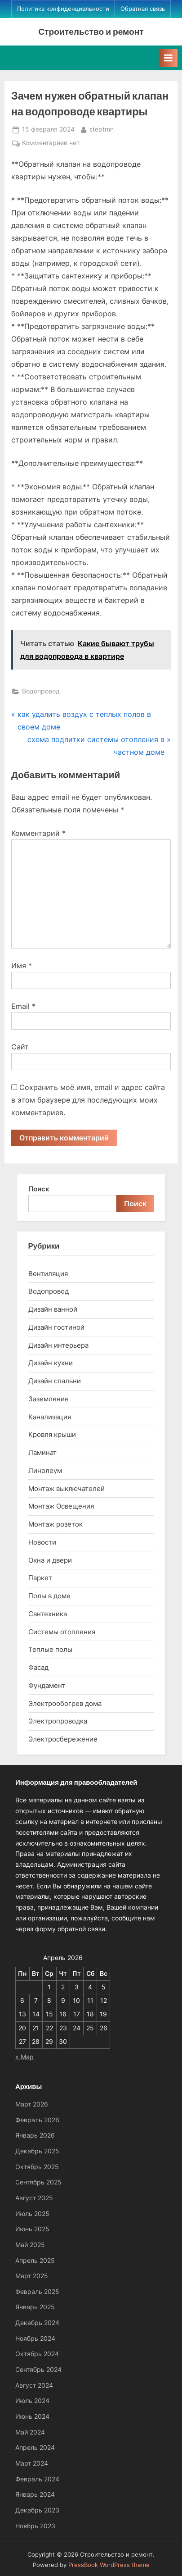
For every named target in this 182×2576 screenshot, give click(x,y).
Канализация (49, 1417)
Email (23, 1006)
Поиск (38, 1189)
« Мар (24, 2057)
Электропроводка (57, 1721)
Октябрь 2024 (37, 2353)
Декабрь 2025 (37, 2151)
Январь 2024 (35, 2494)
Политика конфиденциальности (63, 8)
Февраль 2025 (37, 2291)
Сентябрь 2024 (38, 2369)
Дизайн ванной (52, 1309)
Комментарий (38, 833)
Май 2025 (30, 2244)
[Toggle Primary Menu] (168, 58)
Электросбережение (63, 1739)
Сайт (20, 1046)
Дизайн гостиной (56, 1327)
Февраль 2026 (37, 2120)
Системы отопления (61, 1632)
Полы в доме (49, 1595)
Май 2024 (30, 2432)
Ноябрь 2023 (35, 2526)
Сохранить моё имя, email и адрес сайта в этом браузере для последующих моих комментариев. (88, 1100)
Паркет (40, 1577)
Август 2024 (34, 2385)
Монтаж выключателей (66, 1488)
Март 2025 (31, 2276)
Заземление (48, 1399)
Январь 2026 (35, 2135)
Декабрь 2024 (37, 2322)
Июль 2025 (32, 2213)
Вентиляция (48, 1273)
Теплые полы (50, 1649)
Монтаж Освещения (61, 1506)
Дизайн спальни (54, 1381)
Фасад (38, 1667)
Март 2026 (31, 2104)
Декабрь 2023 (37, 2510)
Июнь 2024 (32, 2416)
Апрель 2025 (35, 2260)
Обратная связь (142, 8)
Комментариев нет (51, 143)
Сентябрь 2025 (38, 2182)
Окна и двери (50, 1560)
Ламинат (42, 1452)
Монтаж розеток (55, 1524)
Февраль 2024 (37, 2479)
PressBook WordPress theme (109, 2565)
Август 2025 (34, 2198)
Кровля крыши (52, 1434)
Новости (42, 1542)
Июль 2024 (32, 2400)
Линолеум (45, 1470)
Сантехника (47, 1613)
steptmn (101, 128)
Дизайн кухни (50, 1363)
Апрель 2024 (35, 2447)
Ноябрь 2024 (35, 2338)
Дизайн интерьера (58, 1345)
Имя (21, 965)
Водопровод (41, 691)
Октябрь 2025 (37, 2166)
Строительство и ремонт (90, 31)
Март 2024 (31, 2463)
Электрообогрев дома (65, 1703)
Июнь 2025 (32, 2229)
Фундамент (46, 1685)
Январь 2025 (35, 2307)
